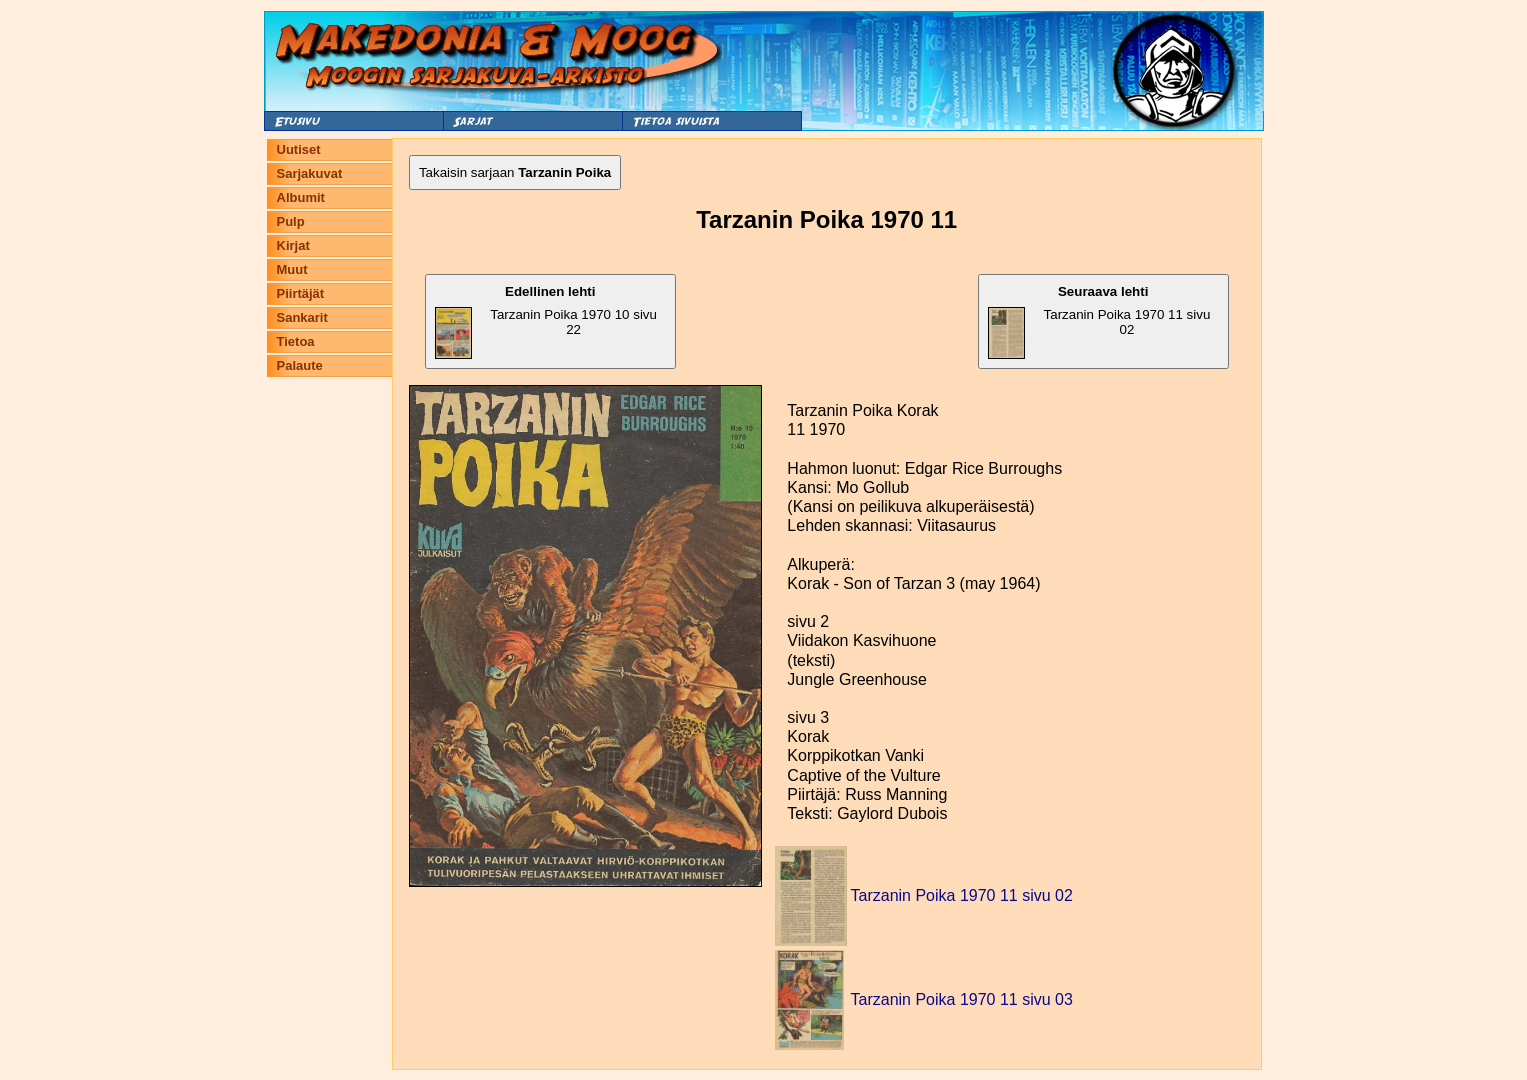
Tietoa (296, 341)
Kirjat (293, 245)
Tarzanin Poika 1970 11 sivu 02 (1099, 321)
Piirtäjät (301, 293)
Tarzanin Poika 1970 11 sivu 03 (962, 999)
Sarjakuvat (310, 173)
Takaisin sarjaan (515, 172)
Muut (292, 269)
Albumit (301, 197)
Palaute (300, 365)
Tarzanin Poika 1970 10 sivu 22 (546, 321)
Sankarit (302, 317)
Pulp (291, 221)
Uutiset (299, 149)
